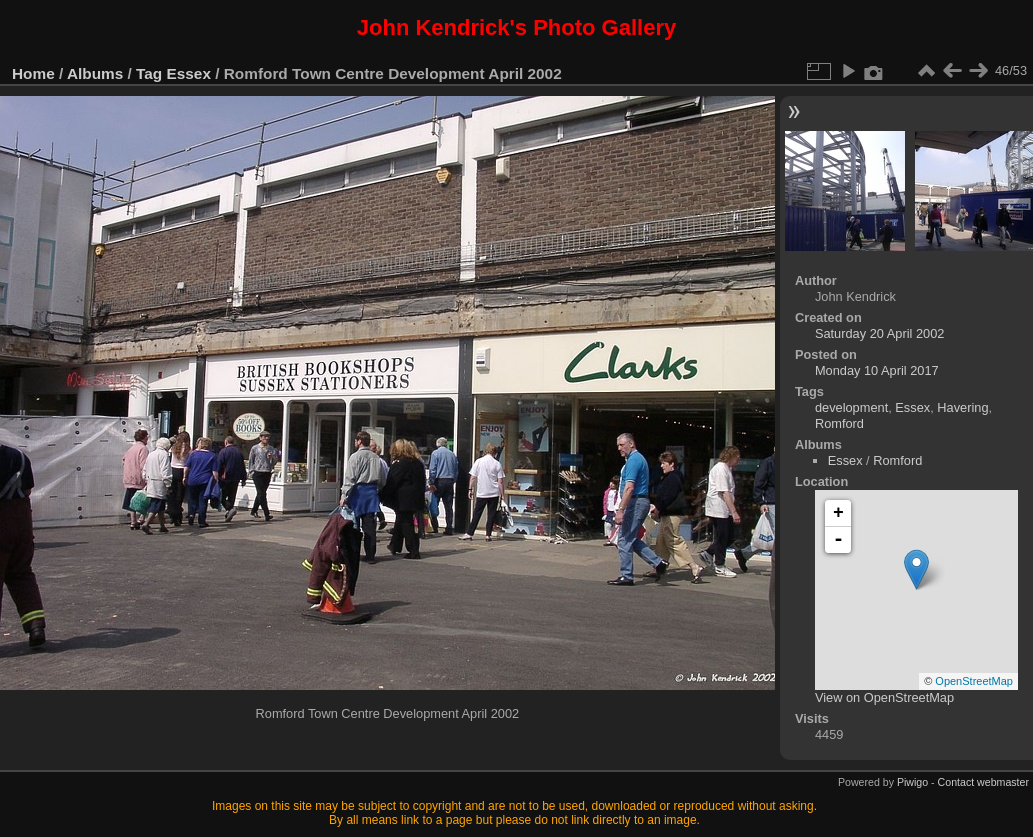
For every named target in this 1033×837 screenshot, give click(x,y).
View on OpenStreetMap (884, 697)
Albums (95, 73)
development (851, 407)
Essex (189, 73)
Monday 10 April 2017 (877, 370)
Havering (962, 407)
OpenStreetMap (974, 681)
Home (33, 73)
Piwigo (912, 782)
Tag (149, 73)
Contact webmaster (983, 782)
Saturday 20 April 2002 (879, 333)
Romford (839, 423)
